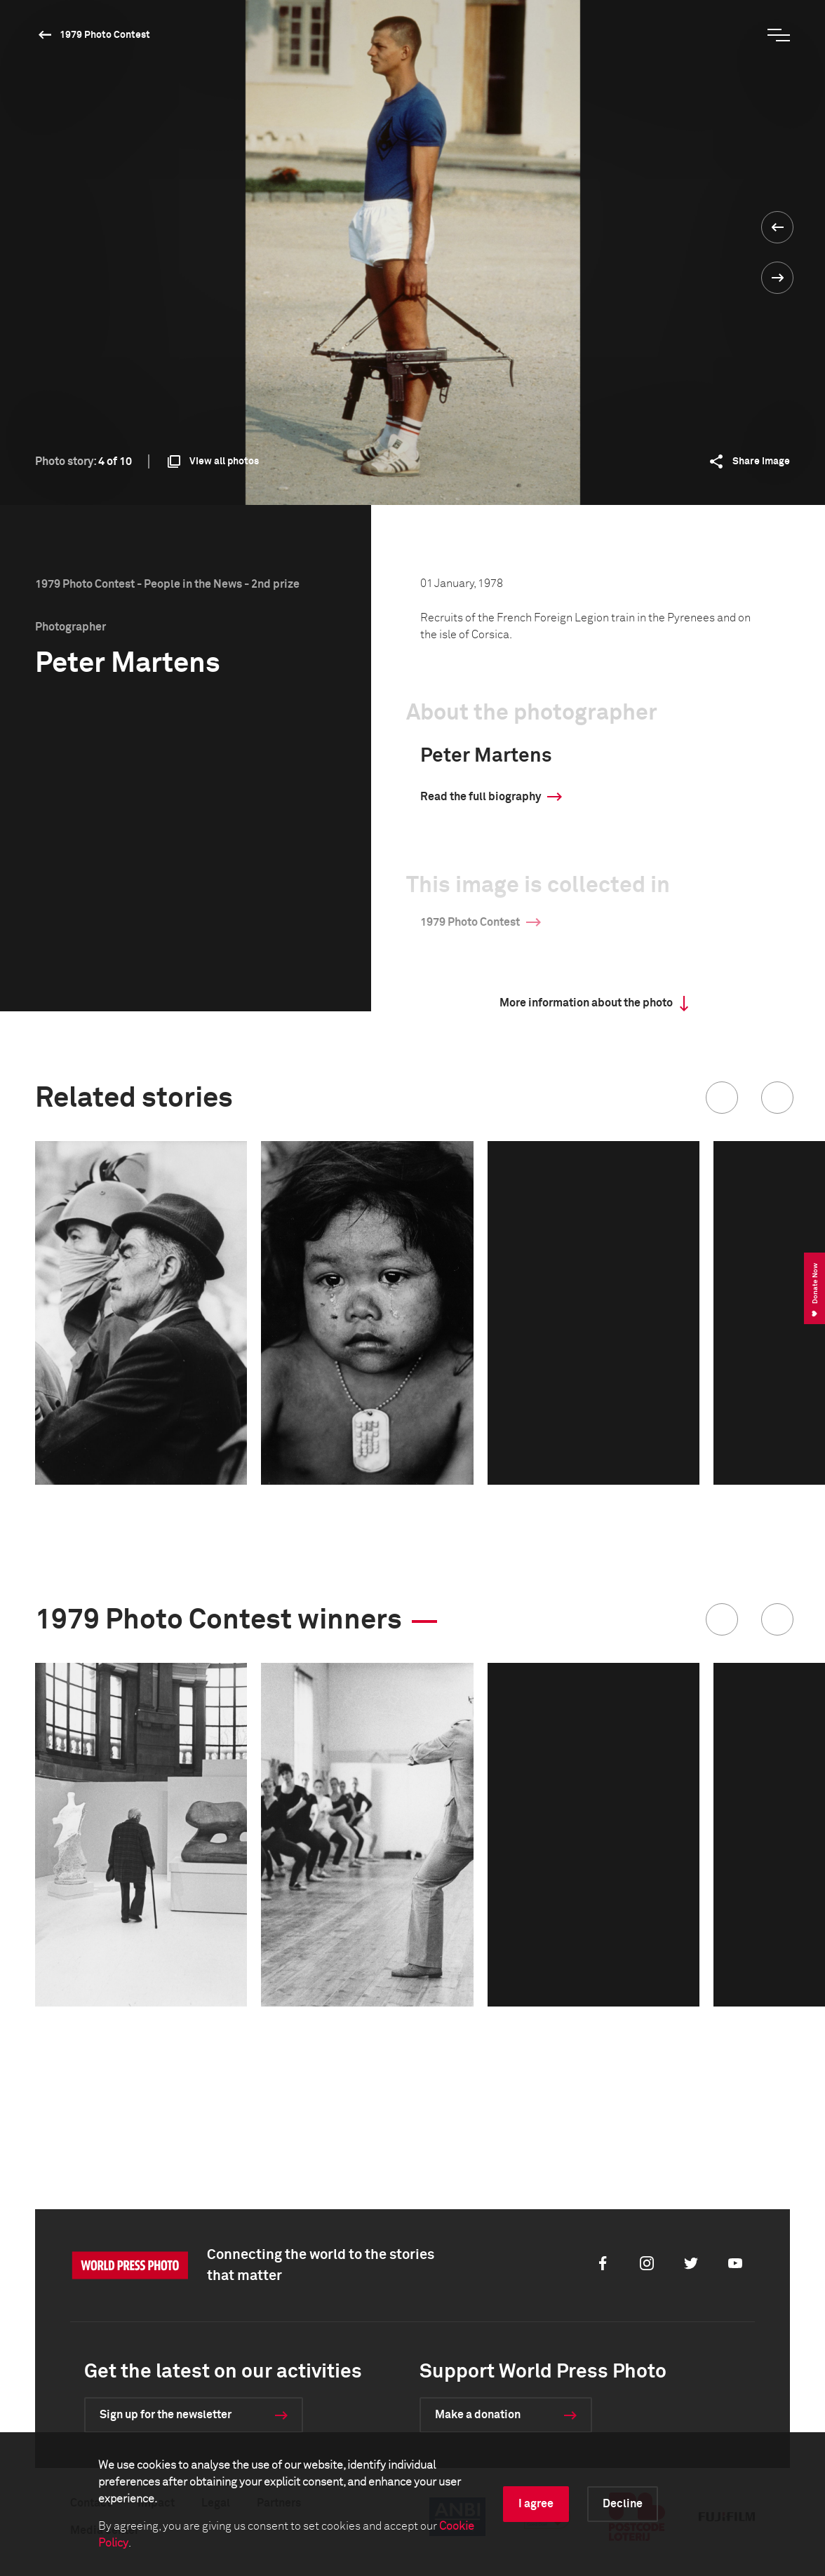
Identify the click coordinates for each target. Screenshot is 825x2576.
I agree (536, 2503)
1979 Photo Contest (105, 35)
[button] (722, 1097)
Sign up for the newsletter (166, 2414)
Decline (623, 2503)
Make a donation (478, 2414)
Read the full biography (480, 796)
